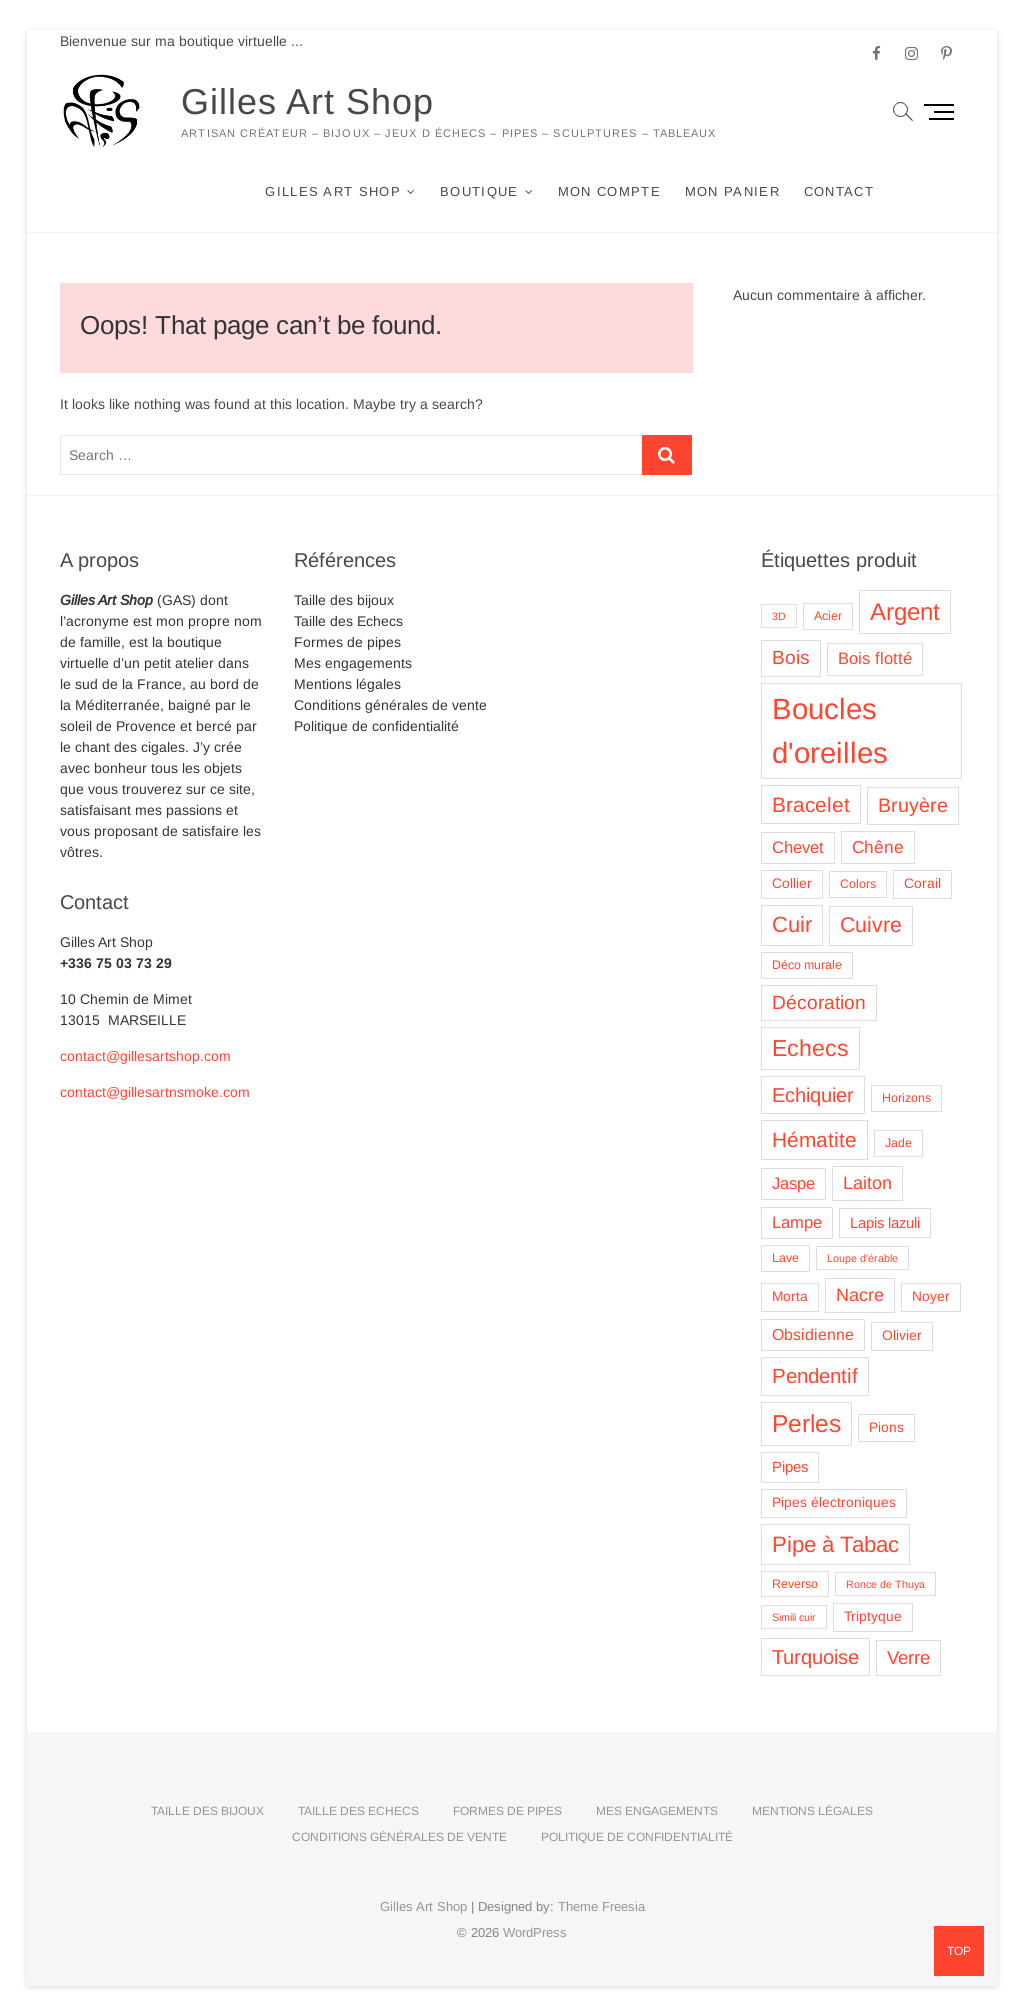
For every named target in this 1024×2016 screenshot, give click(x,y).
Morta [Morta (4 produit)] (790, 1296)
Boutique (479, 191)
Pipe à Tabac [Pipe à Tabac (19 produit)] (835, 1544)
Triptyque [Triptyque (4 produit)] (873, 1616)
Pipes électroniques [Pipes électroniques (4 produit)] (834, 1502)
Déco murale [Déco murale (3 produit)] (807, 965)
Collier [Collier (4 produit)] (792, 883)
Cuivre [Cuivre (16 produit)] (871, 925)
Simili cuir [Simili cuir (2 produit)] (794, 1617)
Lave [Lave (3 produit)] (785, 1258)
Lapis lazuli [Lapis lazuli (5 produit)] (885, 1223)
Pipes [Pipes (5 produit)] (790, 1467)
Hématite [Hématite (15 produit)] (814, 1139)
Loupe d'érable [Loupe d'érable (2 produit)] (862, 1258)
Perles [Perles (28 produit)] (806, 1423)
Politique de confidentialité (376, 726)
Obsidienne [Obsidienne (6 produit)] (813, 1334)
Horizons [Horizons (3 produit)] (906, 1098)
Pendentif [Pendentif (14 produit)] (815, 1375)
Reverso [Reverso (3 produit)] (795, 1584)
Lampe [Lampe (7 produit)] (797, 1222)
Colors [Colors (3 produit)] (858, 884)
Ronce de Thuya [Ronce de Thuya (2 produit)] (885, 1584)
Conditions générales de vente (390, 705)
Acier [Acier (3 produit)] (828, 616)
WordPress (535, 1932)
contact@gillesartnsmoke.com (155, 1092)
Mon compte (609, 191)
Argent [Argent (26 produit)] (905, 611)
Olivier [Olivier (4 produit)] (902, 1335)
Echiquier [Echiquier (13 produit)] (813, 1095)
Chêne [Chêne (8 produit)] (878, 847)
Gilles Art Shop (307, 101)
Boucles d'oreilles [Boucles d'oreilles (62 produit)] (830, 730)
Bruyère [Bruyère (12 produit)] (913, 805)
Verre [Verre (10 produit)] (908, 1657)
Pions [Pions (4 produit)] (886, 1427)
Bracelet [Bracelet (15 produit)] (811, 804)
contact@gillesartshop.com (145, 1056)
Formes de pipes (347, 642)
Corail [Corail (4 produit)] (922, 883)
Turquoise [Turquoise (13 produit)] (815, 1657)
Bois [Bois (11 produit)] (791, 657)
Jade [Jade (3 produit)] (898, 1143)
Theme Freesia (601, 1906)
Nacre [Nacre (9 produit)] (860, 1295)
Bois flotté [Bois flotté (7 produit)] (875, 658)
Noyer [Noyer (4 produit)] (931, 1296)
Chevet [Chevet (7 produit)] (798, 847)
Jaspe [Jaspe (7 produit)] (793, 1183)
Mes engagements (353, 663)
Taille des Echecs (348, 621)
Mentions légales (347, 684)
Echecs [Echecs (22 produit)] (810, 1048)
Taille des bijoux (344, 600)
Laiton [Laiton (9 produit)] (867, 1183)
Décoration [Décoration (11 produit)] (819, 1002)
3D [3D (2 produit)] (779, 616)
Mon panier (732, 191)
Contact (839, 191)
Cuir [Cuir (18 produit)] (792, 924)
